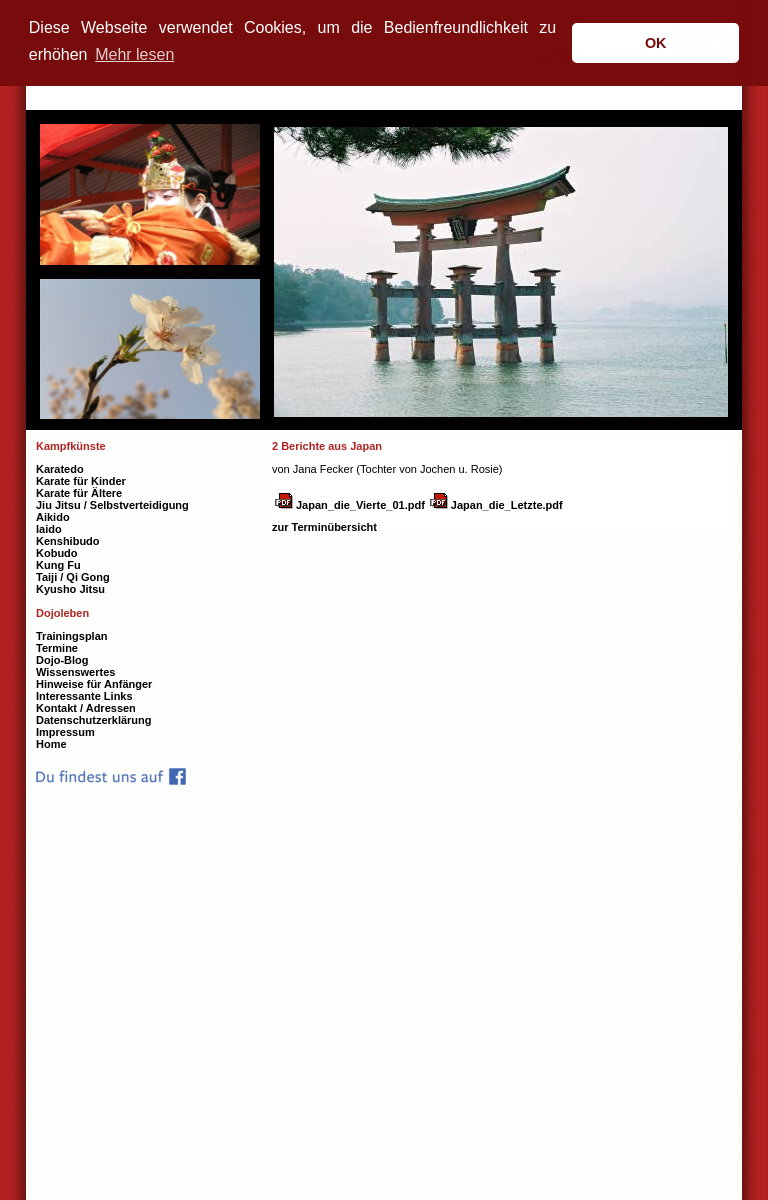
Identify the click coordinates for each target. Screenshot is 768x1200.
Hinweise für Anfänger (94, 684)
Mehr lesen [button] (134, 54)
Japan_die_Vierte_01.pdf (360, 505)
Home (51, 744)
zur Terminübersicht (324, 527)
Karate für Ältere (79, 493)
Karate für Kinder (81, 481)
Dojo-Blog (62, 660)
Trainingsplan (72, 636)
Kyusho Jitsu (70, 589)
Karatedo (60, 469)
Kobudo (57, 553)
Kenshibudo (68, 541)
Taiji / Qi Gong (73, 577)
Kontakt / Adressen (86, 708)
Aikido (53, 517)
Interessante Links (84, 696)
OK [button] (656, 43)
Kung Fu (58, 565)
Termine (57, 648)
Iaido (49, 529)
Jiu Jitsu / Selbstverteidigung (112, 505)
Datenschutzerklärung (94, 720)
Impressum (65, 732)
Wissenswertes (75, 672)
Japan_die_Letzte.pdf (507, 505)
